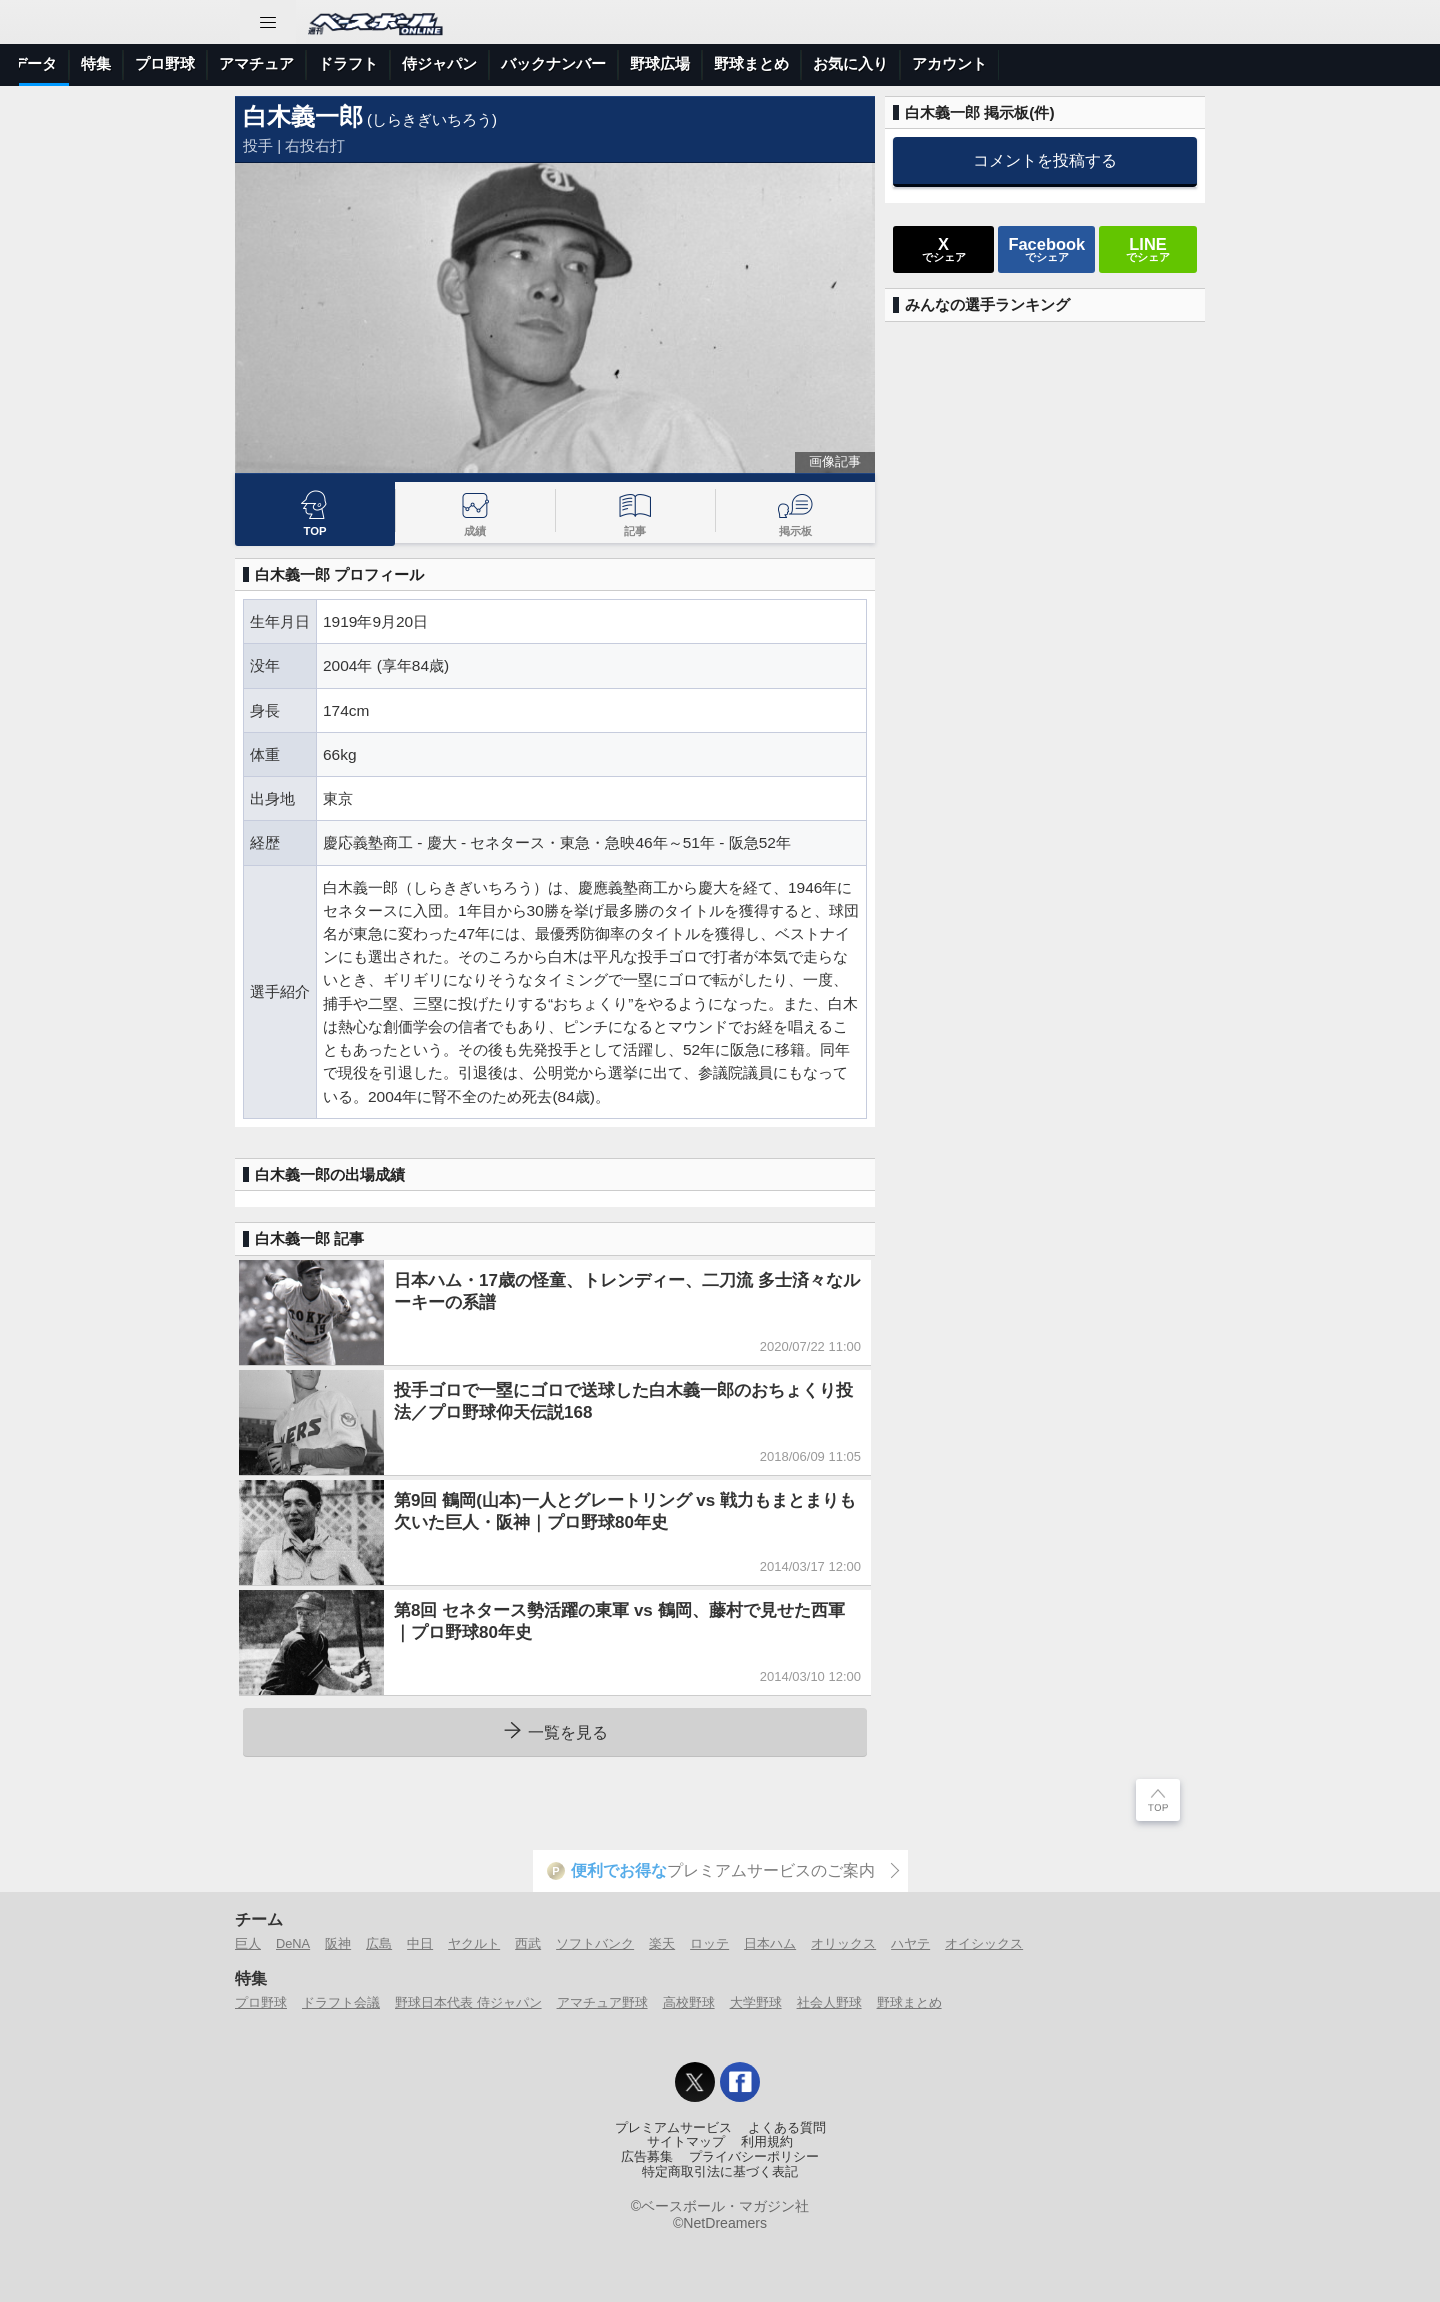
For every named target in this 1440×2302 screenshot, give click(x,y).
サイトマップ (686, 2142)
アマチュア (602, 63)
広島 (379, 1943)
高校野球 (689, 2002)
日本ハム (770, 1943)
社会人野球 (829, 2002)
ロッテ (709, 1943)
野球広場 (1006, 63)
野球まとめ (1097, 63)
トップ (53, 63)
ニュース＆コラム (160, 63)
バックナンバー (899, 63)
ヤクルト (474, 1943)
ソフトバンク (595, 1943)
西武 (528, 1943)
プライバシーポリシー (754, 2157)
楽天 (662, 1943)
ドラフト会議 (341, 2002)
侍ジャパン (785, 63)
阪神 (338, 1943)
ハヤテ (910, 1943)
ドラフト (694, 63)
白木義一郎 (303, 116)
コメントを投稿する (1045, 160)
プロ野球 (511, 63)
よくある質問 (787, 2128)
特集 (442, 63)
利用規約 (767, 2142)
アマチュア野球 (602, 2002)
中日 (420, 1943)
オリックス (843, 1943)
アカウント (1295, 63)
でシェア (944, 249)
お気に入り (1196, 63)
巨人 (248, 1943)
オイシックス (984, 1943)
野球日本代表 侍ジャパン (468, 2002)
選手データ (365, 63)
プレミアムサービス (673, 2128)
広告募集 (647, 2157)
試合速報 (274, 63)
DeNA (293, 1943)
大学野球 (756, 2002)
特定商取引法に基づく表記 (720, 2172)
